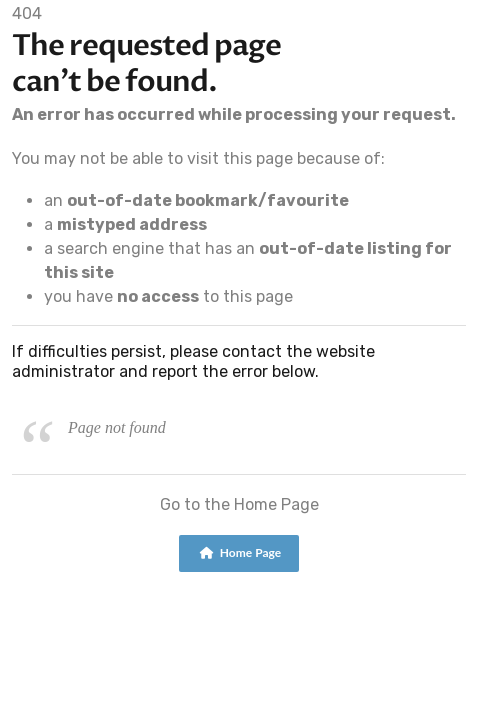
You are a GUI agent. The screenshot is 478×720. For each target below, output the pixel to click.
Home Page (240, 552)
